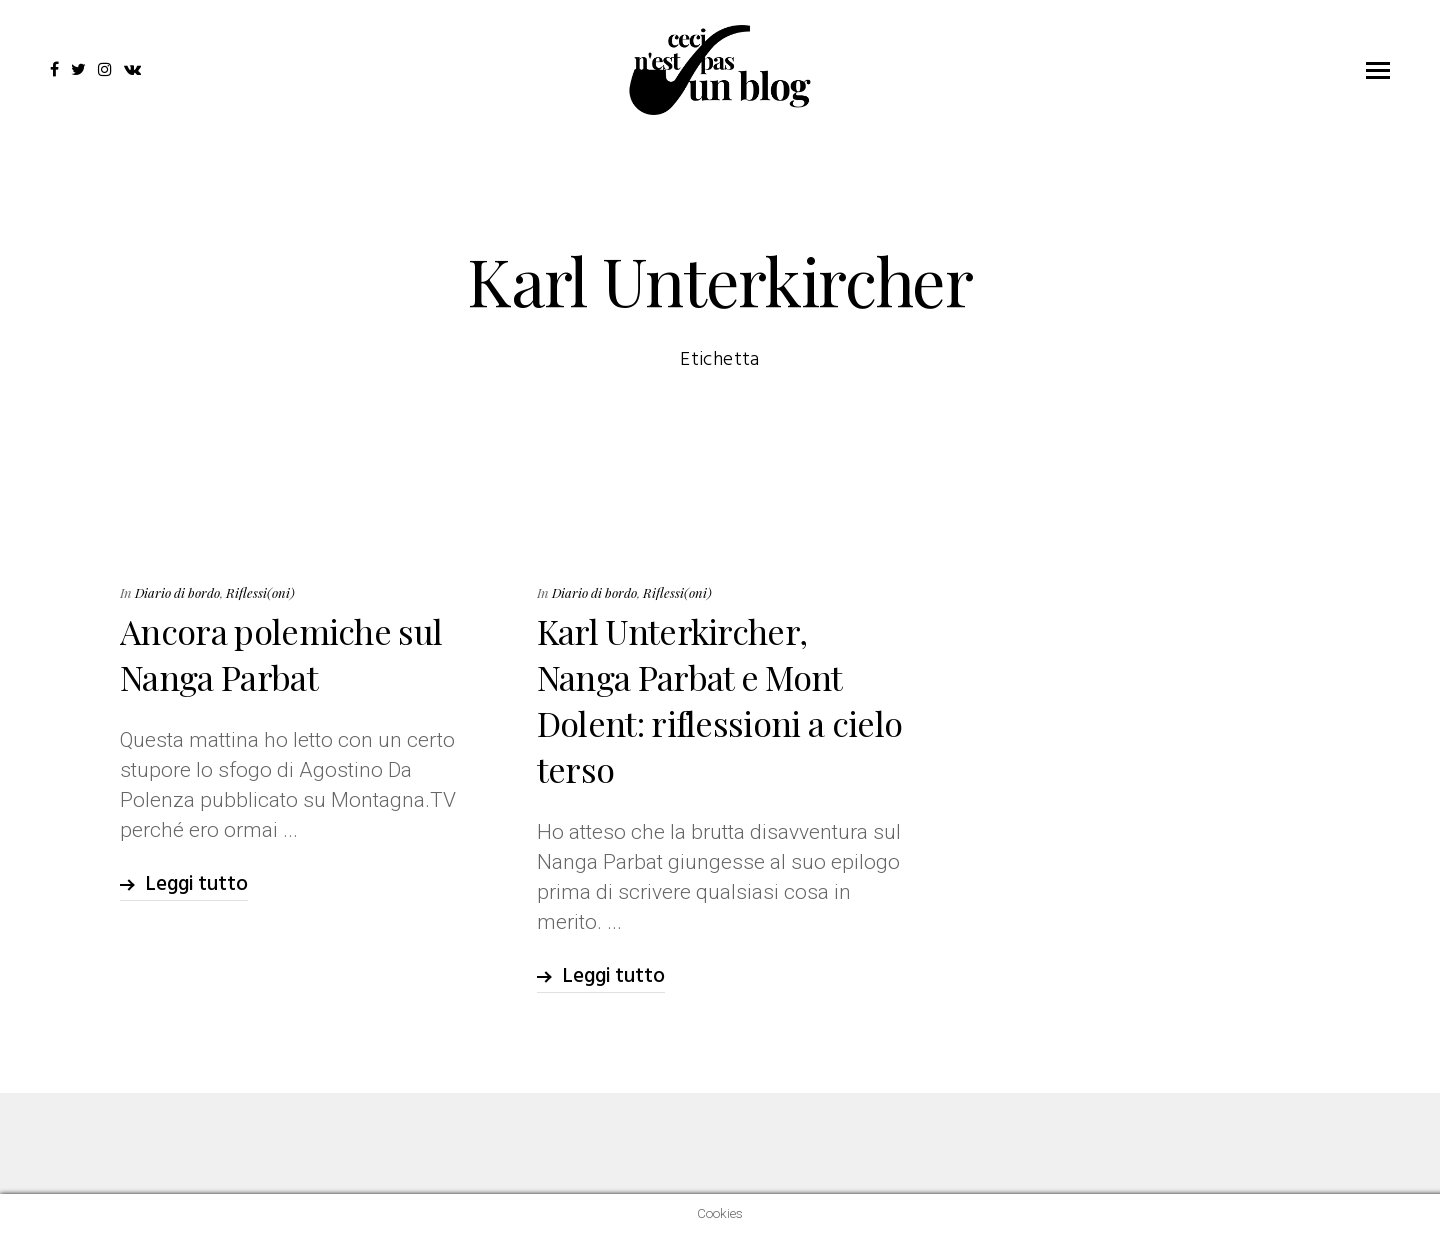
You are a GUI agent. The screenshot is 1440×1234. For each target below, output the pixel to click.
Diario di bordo (177, 592)
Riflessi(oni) (260, 592)
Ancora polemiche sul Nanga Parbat (281, 654)
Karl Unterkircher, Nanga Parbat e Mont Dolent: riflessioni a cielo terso (720, 700)
